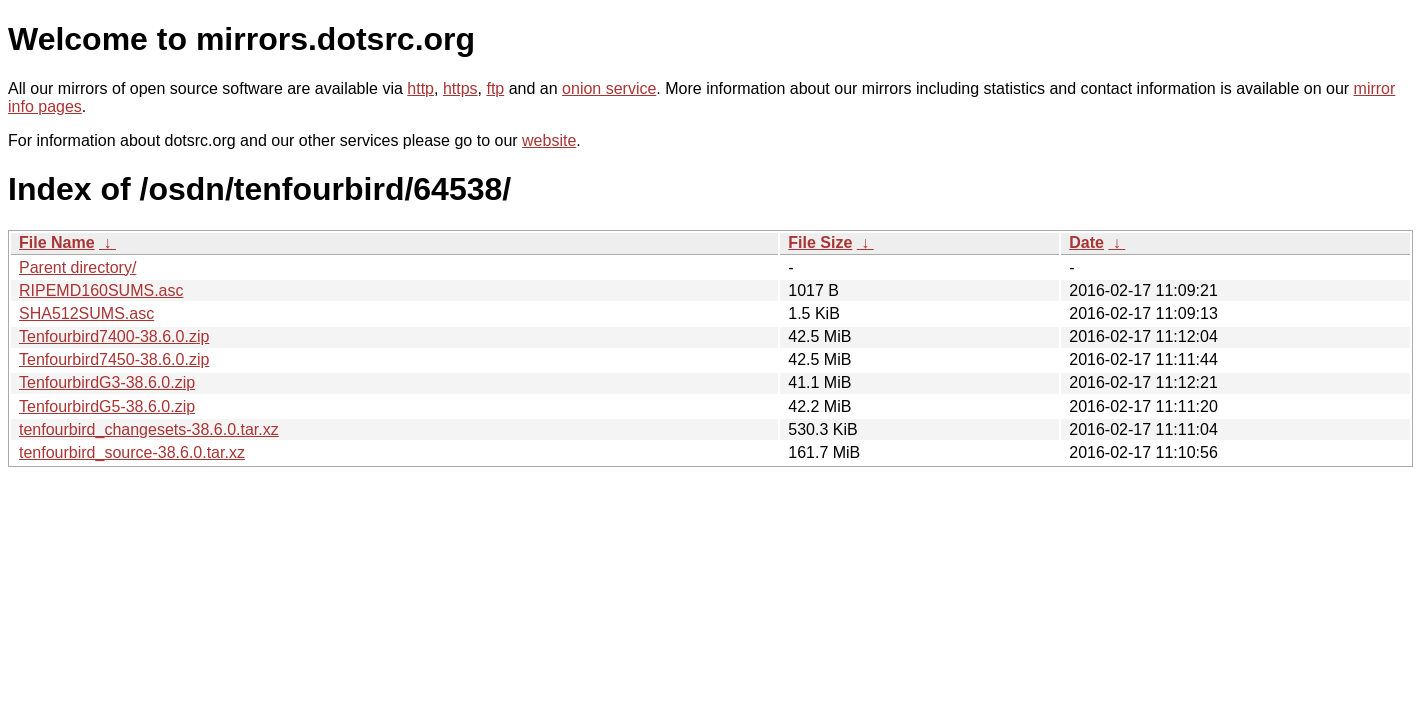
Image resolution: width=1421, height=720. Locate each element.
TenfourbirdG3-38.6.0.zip (107, 382)
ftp (495, 88)
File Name (57, 242)
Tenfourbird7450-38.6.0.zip (114, 359)
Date (1086, 242)
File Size (820, 242)
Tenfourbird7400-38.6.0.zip (114, 336)
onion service (609, 88)
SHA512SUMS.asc (86, 313)
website (549, 140)
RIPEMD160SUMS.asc (101, 290)
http (420, 88)
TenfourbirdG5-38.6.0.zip (107, 406)
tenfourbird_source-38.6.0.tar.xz (132, 452)
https (460, 88)
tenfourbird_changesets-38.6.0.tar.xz (149, 429)
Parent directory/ (77, 267)
